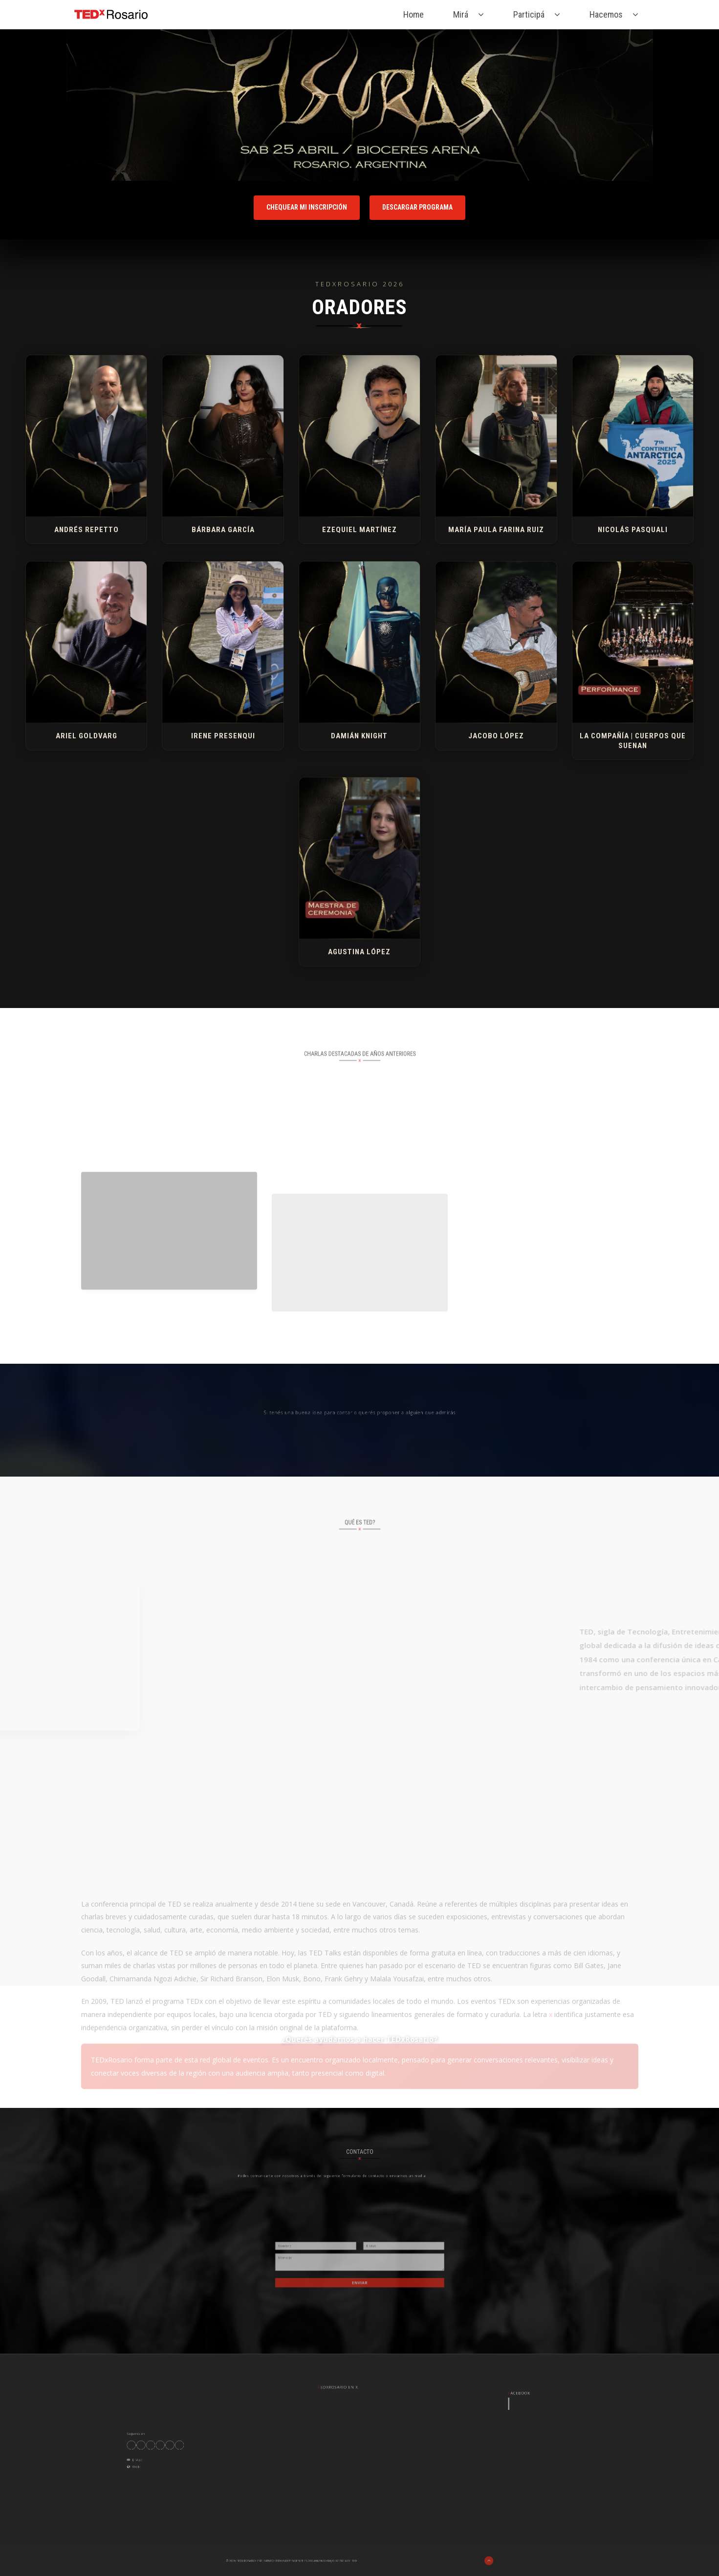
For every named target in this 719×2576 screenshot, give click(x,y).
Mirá (460, 14)
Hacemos (606, 14)
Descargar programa (417, 207)
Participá (529, 14)
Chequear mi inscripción (306, 207)
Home (413, 14)
